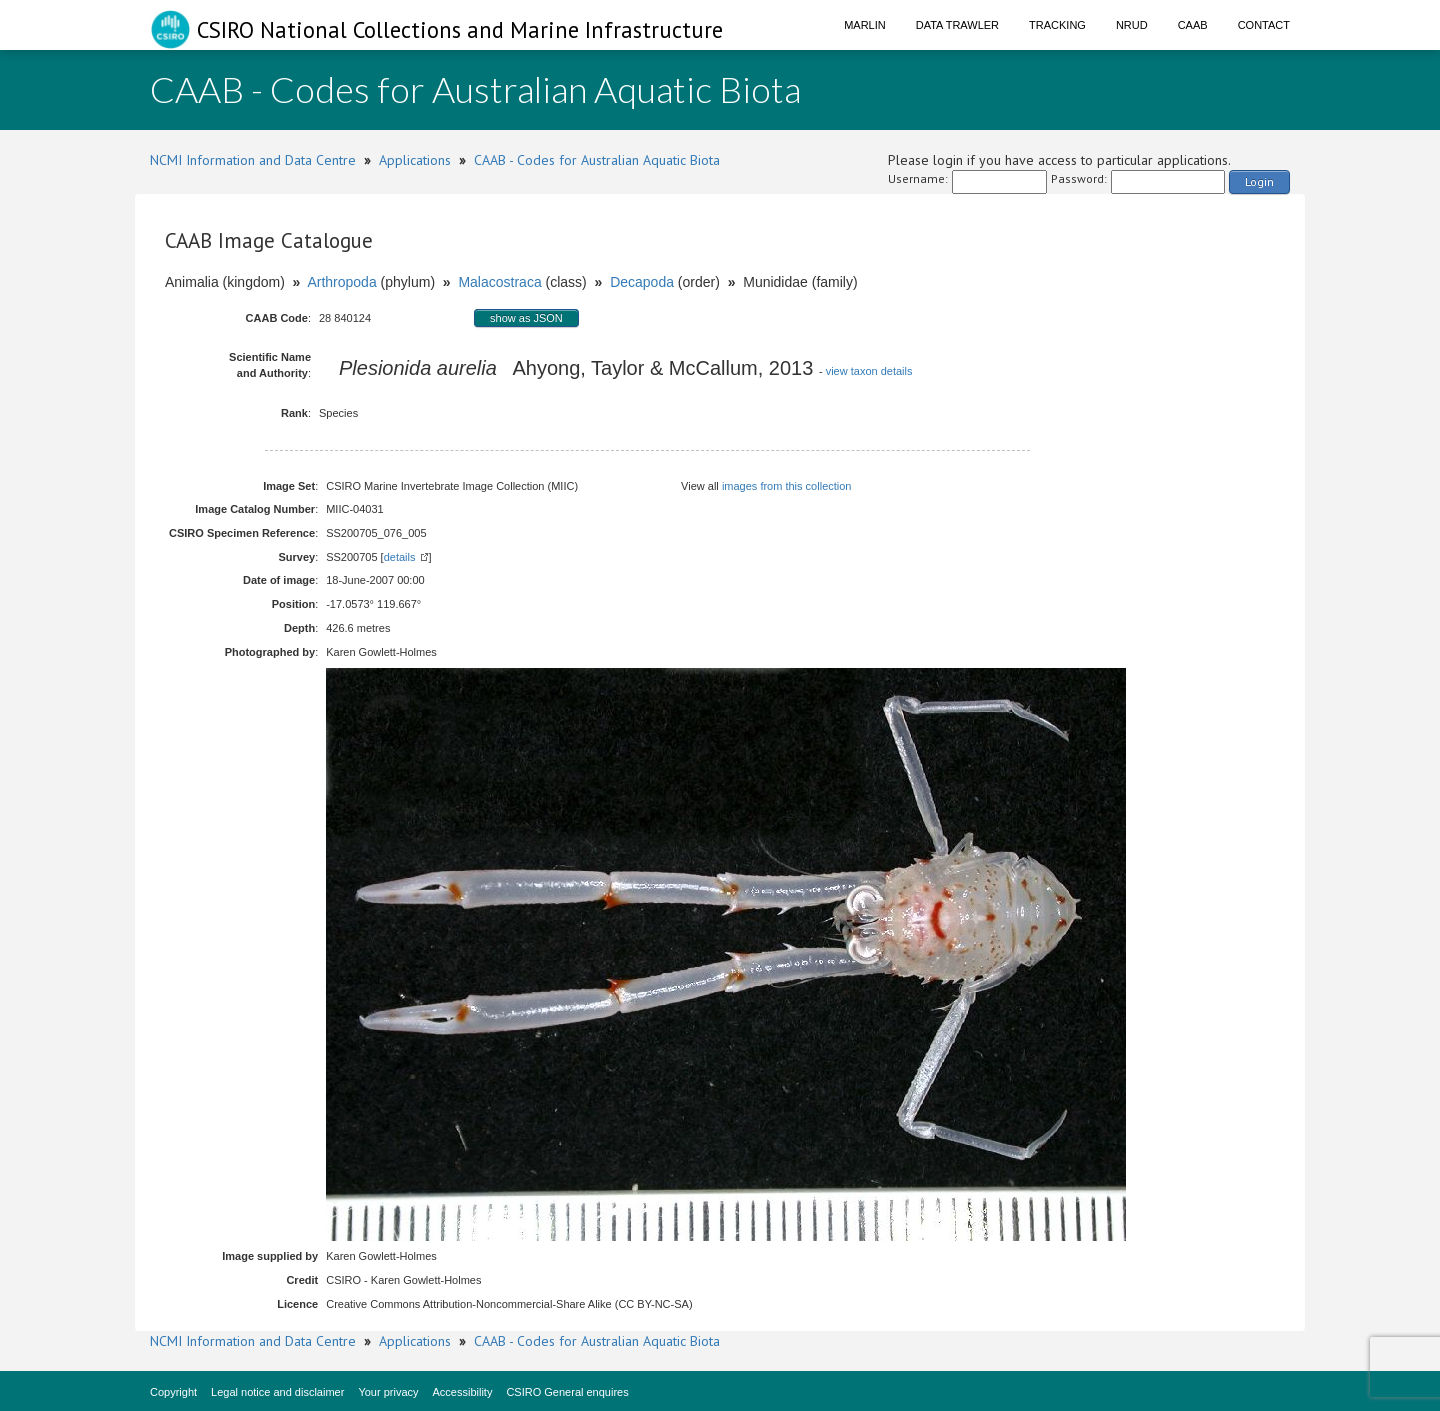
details (400, 557)
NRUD (1132, 25)
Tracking (1057, 25)
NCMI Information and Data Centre (253, 160)
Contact (1264, 25)
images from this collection (787, 486)
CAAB (1193, 25)
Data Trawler (957, 25)
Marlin (865, 25)
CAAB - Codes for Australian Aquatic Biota (597, 160)
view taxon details (869, 371)
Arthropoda (341, 282)
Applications (415, 160)
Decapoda (642, 282)
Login (1259, 181)
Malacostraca (499, 282)
